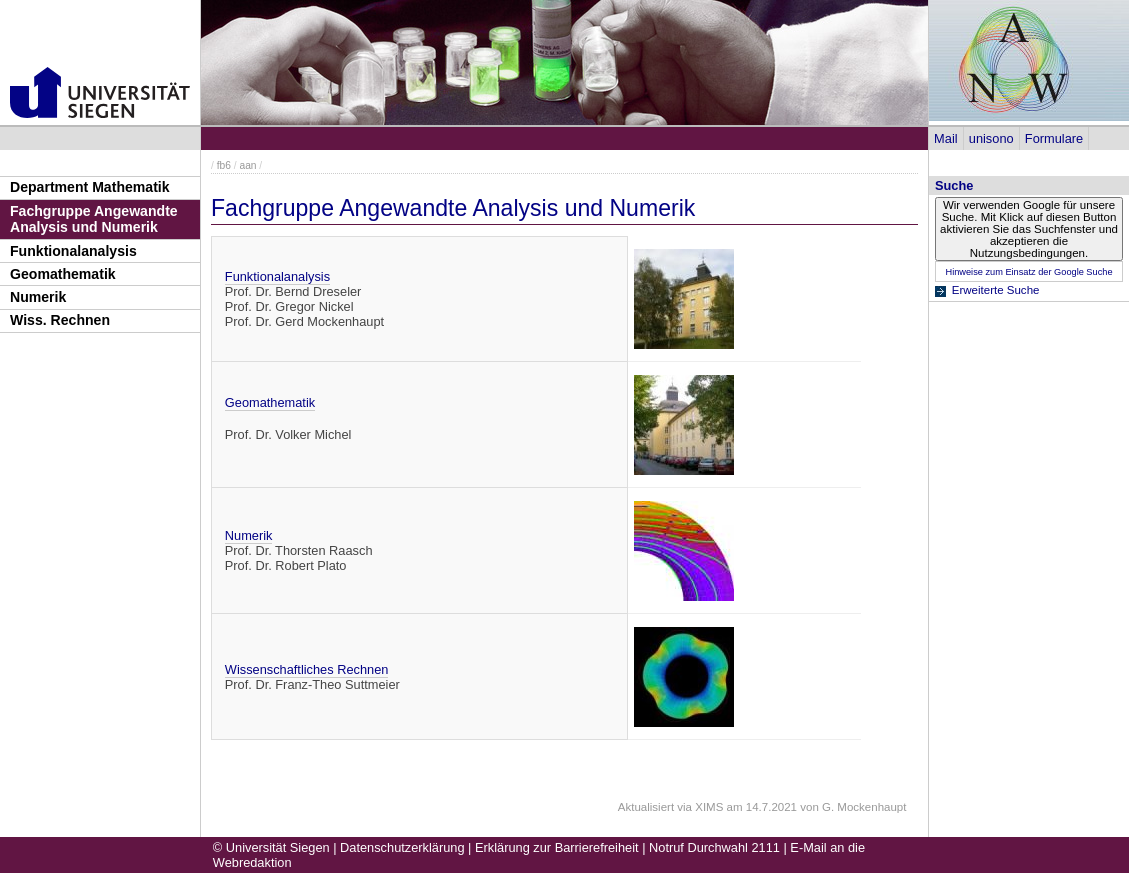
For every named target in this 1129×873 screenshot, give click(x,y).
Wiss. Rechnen (60, 320)
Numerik (38, 297)
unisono (991, 138)
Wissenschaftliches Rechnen (307, 669)
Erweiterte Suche (996, 290)
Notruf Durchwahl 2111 (714, 847)
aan (247, 165)
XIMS (709, 807)
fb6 (224, 165)
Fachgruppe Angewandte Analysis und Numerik (94, 219)
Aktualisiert (646, 807)
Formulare (1054, 138)
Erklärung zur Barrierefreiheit (557, 847)
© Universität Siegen (271, 847)
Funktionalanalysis (73, 251)
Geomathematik (63, 274)
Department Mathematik (90, 187)
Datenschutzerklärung (402, 847)
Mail (945, 138)
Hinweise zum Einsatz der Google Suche (1028, 272)
